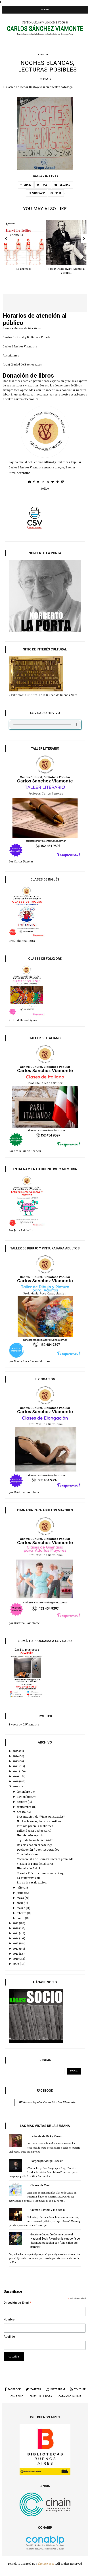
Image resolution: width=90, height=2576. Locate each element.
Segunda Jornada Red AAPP (35, 1840)
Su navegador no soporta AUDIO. (45, 725)
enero (20, 1918)
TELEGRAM (62, 185)
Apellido (9, 2336)
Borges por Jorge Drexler (46, 2161)
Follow (45, 489)
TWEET (43, 185)
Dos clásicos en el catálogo (35, 1845)
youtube (78, 2389)
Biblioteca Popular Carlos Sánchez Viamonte (47, 2102)
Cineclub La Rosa (41, 2396)
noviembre (24, 1797)
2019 (15, 1781)
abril (20, 1903)
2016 (15, 1928)
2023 (16, 1761)
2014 (15, 1938)
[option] (24, 246)
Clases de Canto (40, 2185)
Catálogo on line (69, 2396)
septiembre (24, 1807)
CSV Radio (17, 2396)
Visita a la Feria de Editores (35, 1864)
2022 (16, 1766)
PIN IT (56, 193)
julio (20, 1888)
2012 (15, 1949)
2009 (16, 1964)
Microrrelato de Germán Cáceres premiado (45, 1859)
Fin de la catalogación (32, 1883)
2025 (15, 1751)
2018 (16, 1786)
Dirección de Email (17, 2303)
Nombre (9, 2319)
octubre (22, 1802)
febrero (21, 1913)
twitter (33, 2389)
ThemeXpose (46, 2564)
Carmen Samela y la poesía (47, 2210)
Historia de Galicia (29, 1868)
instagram (55, 2389)
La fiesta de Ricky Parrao (46, 2136)
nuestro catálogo (61, 87)
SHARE (25, 185)
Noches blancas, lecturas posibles (39, 1821)
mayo (20, 1898)
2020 (16, 1776)
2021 (15, 1771)
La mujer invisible (28, 1878)
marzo (21, 1908)
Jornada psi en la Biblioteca (35, 1826)
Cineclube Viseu (27, 1854)
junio (20, 1893)
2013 (15, 1943)
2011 (15, 1954)
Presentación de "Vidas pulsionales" (41, 1817)
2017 (15, 1923)
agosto (21, 1812)
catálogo (43, 54)
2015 (15, 1933)
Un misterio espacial (30, 1835)
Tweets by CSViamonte (24, 1725)
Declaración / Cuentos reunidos (38, 1850)
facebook (13, 2389)
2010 (16, 1959)
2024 (16, 1756)
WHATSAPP (37, 193)
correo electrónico (26, 399)
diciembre (23, 1792)
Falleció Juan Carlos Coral (34, 1831)
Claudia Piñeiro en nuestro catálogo (41, 1873)
